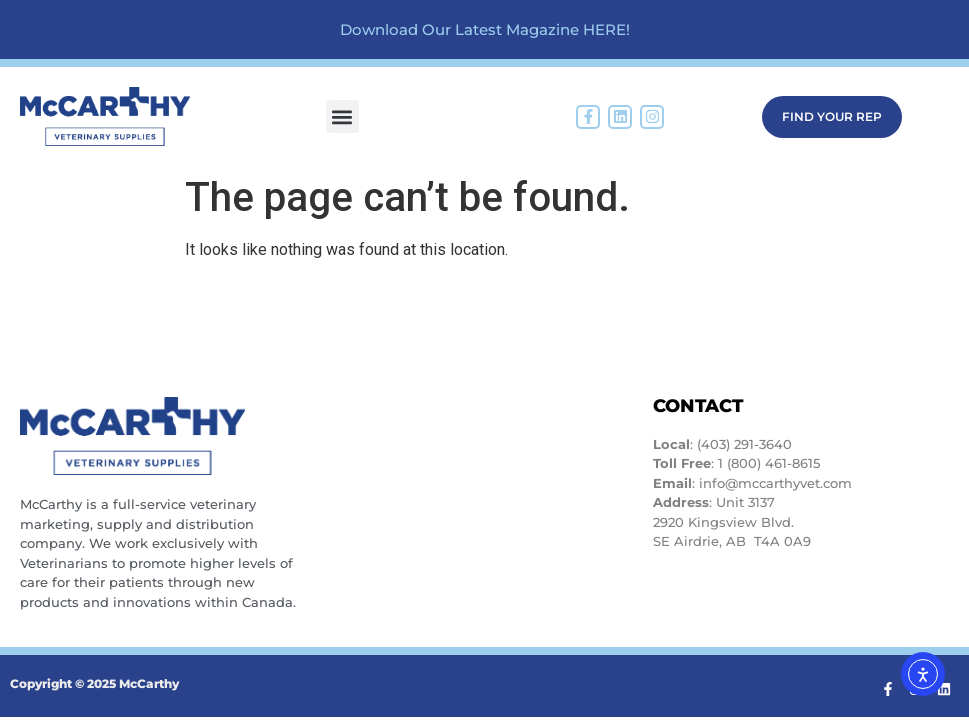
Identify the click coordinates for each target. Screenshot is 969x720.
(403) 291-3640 (744, 444)
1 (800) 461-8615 (769, 463)
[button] (342, 116)
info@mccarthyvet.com (775, 483)
